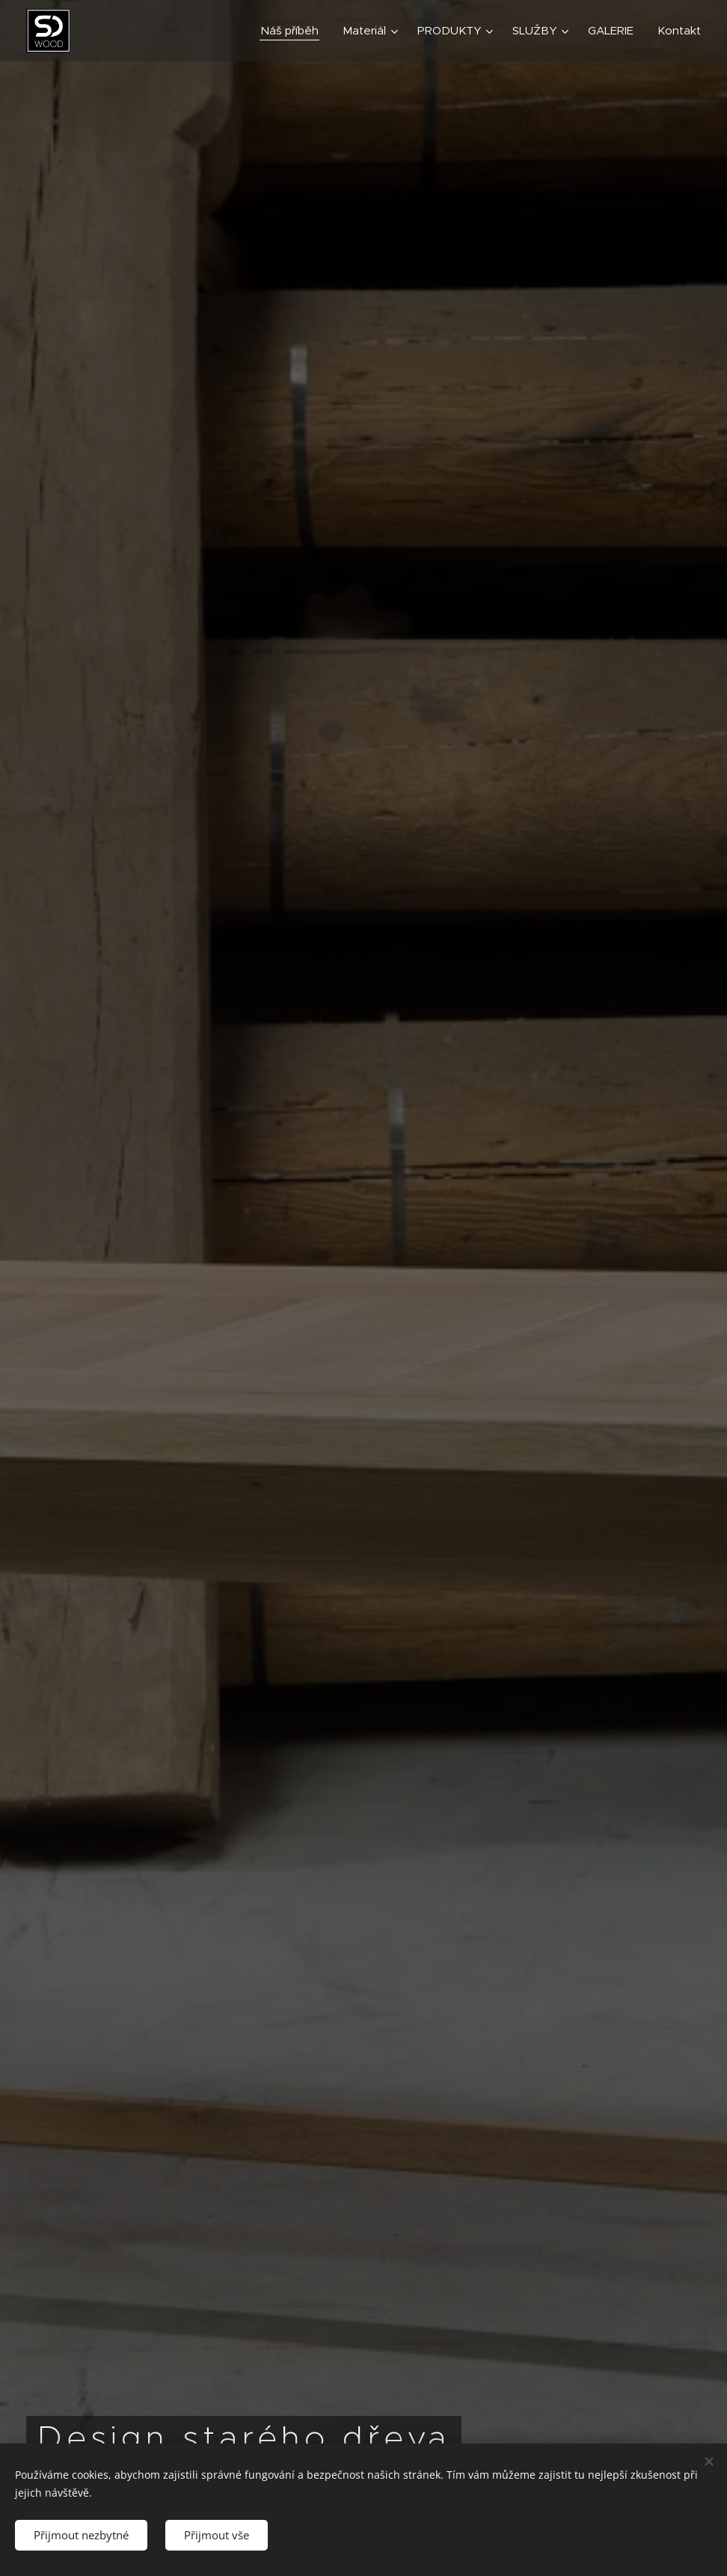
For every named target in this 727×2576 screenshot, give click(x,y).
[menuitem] (294, 30)
